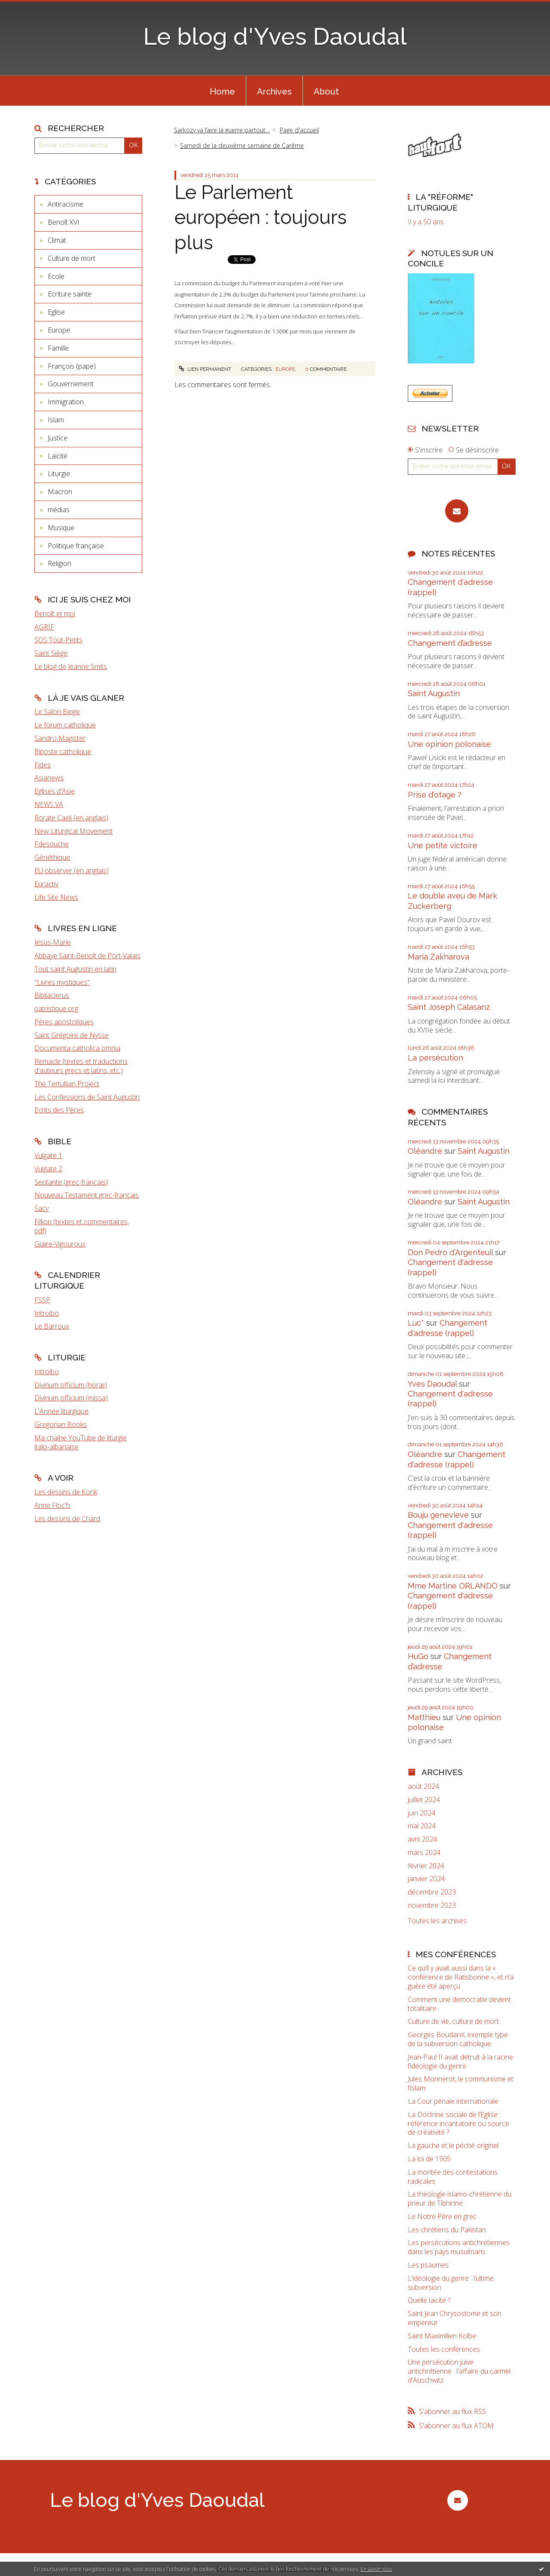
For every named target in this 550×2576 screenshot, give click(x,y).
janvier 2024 (426, 1878)
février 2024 (426, 1865)
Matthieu (424, 1717)
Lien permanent (205, 369)
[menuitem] (222, 91)
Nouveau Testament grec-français (86, 1195)
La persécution (435, 1057)
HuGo (418, 1656)
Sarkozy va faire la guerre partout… (222, 130)
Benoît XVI (63, 222)
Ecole (56, 276)
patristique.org (56, 1008)
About (326, 91)
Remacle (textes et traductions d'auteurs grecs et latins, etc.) (81, 1066)
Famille (58, 348)
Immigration (66, 401)
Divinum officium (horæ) (70, 1385)
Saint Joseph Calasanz (449, 1006)
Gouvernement (71, 383)
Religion (59, 563)
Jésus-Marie (52, 942)
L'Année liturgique (61, 1411)
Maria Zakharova (438, 956)
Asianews (49, 777)
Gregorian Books (60, 1424)
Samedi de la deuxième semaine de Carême (242, 145)
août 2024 (423, 1786)
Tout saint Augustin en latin (75, 969)
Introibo (46, 1313)
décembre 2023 (432, 1892)
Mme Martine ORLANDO (453, 1585)
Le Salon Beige (57, 711)
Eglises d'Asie (54, 791)
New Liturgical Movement (73, 831)
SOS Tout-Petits (58, 640)
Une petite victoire (442, 845)
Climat (57, 240)
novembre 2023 (432, 1905)
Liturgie (59, 473)
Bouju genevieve (438, 1514)
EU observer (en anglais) (71, 870)
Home (222, 91)
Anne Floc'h (52, 1505)
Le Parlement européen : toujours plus (260, 217)
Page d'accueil (299, 130)
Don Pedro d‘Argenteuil (450, 1252)
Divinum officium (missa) (71, 1398)
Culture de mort (71, 258)
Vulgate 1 (48, 1155)
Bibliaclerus (51, 995)
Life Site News (56, 897)
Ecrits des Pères (59, 1110)
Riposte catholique (62, 751)
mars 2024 (424, 1852)
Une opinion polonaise (449, 744)
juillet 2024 (424, 1799)
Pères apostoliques (64, 1022)
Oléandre (425, 1150)
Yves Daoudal (432, 1383)
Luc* (416, 1322)
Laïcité (57, 456)
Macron (60, 491)
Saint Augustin (434, 693)
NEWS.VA (48, 804)
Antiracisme (65, 204)
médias (59, 509)
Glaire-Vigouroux (60, 1244)
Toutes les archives (437, 1920)
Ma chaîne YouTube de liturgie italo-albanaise (80, 1442)
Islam (56, 420)
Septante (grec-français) (71, 1182)
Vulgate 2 (48, 1168)
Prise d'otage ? (434, 794)
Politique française (76, 545)
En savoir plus (376, 2569)
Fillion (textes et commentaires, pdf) (81, 1226)
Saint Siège (50, 653)
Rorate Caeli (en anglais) (71, 817)
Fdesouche (51, 844)
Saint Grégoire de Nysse (71, 1035)
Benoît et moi (54, 613)
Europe (59, 330)
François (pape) (72, 366)
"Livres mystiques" (62, 982)
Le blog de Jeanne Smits (70, 666)
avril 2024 (422, 1839)
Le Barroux (51, 1326)
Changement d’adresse (450, 643)
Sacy (41, 1208)
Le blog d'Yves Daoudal (275, 36)
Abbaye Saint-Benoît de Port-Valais (87, 955)
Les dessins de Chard (67, 1518)
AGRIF (44, 627)
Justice (57, 438)
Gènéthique (52, 857)
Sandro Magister (60, 738)
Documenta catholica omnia (77, 1048)
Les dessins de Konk (65, 1492)
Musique (61, 527)
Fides (42, 765)
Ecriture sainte (70, 294)
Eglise (56, 312)
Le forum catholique (65, 725)
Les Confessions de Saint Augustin (87, 1097)
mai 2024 (422, 1825)
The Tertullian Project (66, 1083)
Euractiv (46, 884)
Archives (274, 91)
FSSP (42, 1300)
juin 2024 (421, 1813)
